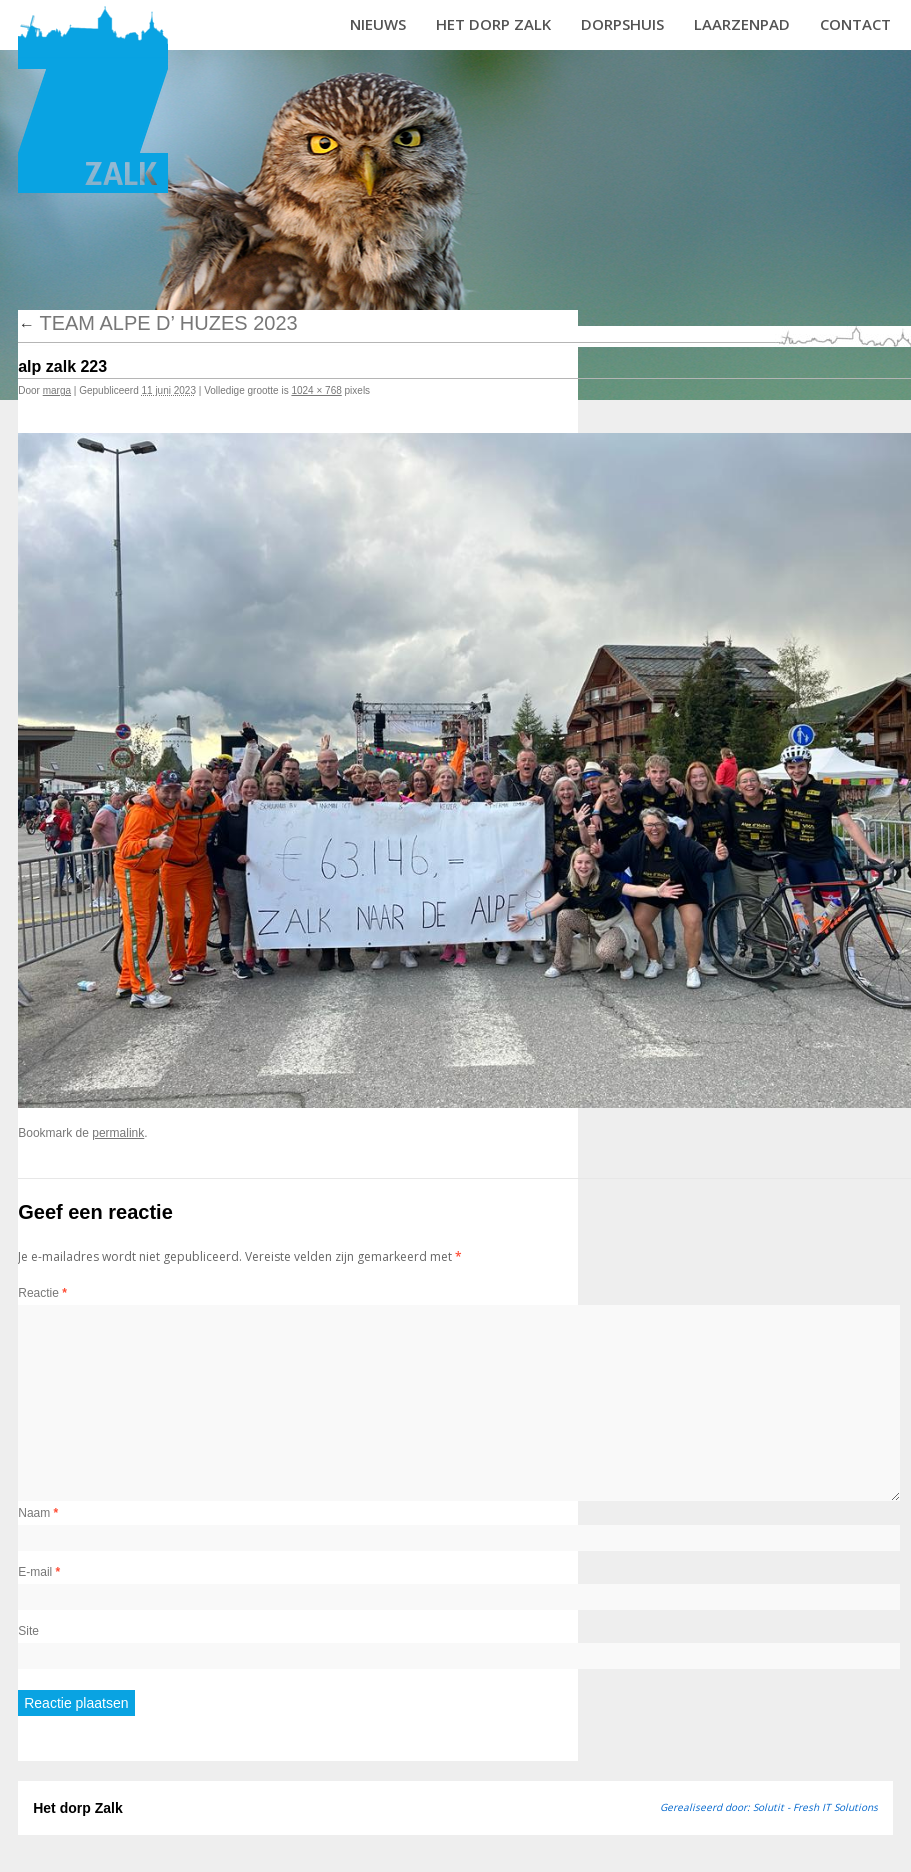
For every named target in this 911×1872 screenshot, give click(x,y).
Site (28, 1631)
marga (57, 390)
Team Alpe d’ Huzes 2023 (157, 323)
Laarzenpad (742, 24)
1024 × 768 (316, 390)
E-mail (39, 1572)
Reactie (42, 1293)
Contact (855, 24)
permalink (118, 1133)
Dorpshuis (622, 24)
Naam (38, 1513)
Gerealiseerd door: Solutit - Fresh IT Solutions (769, 1807)
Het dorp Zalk (493, 24)
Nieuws (378, 24)
